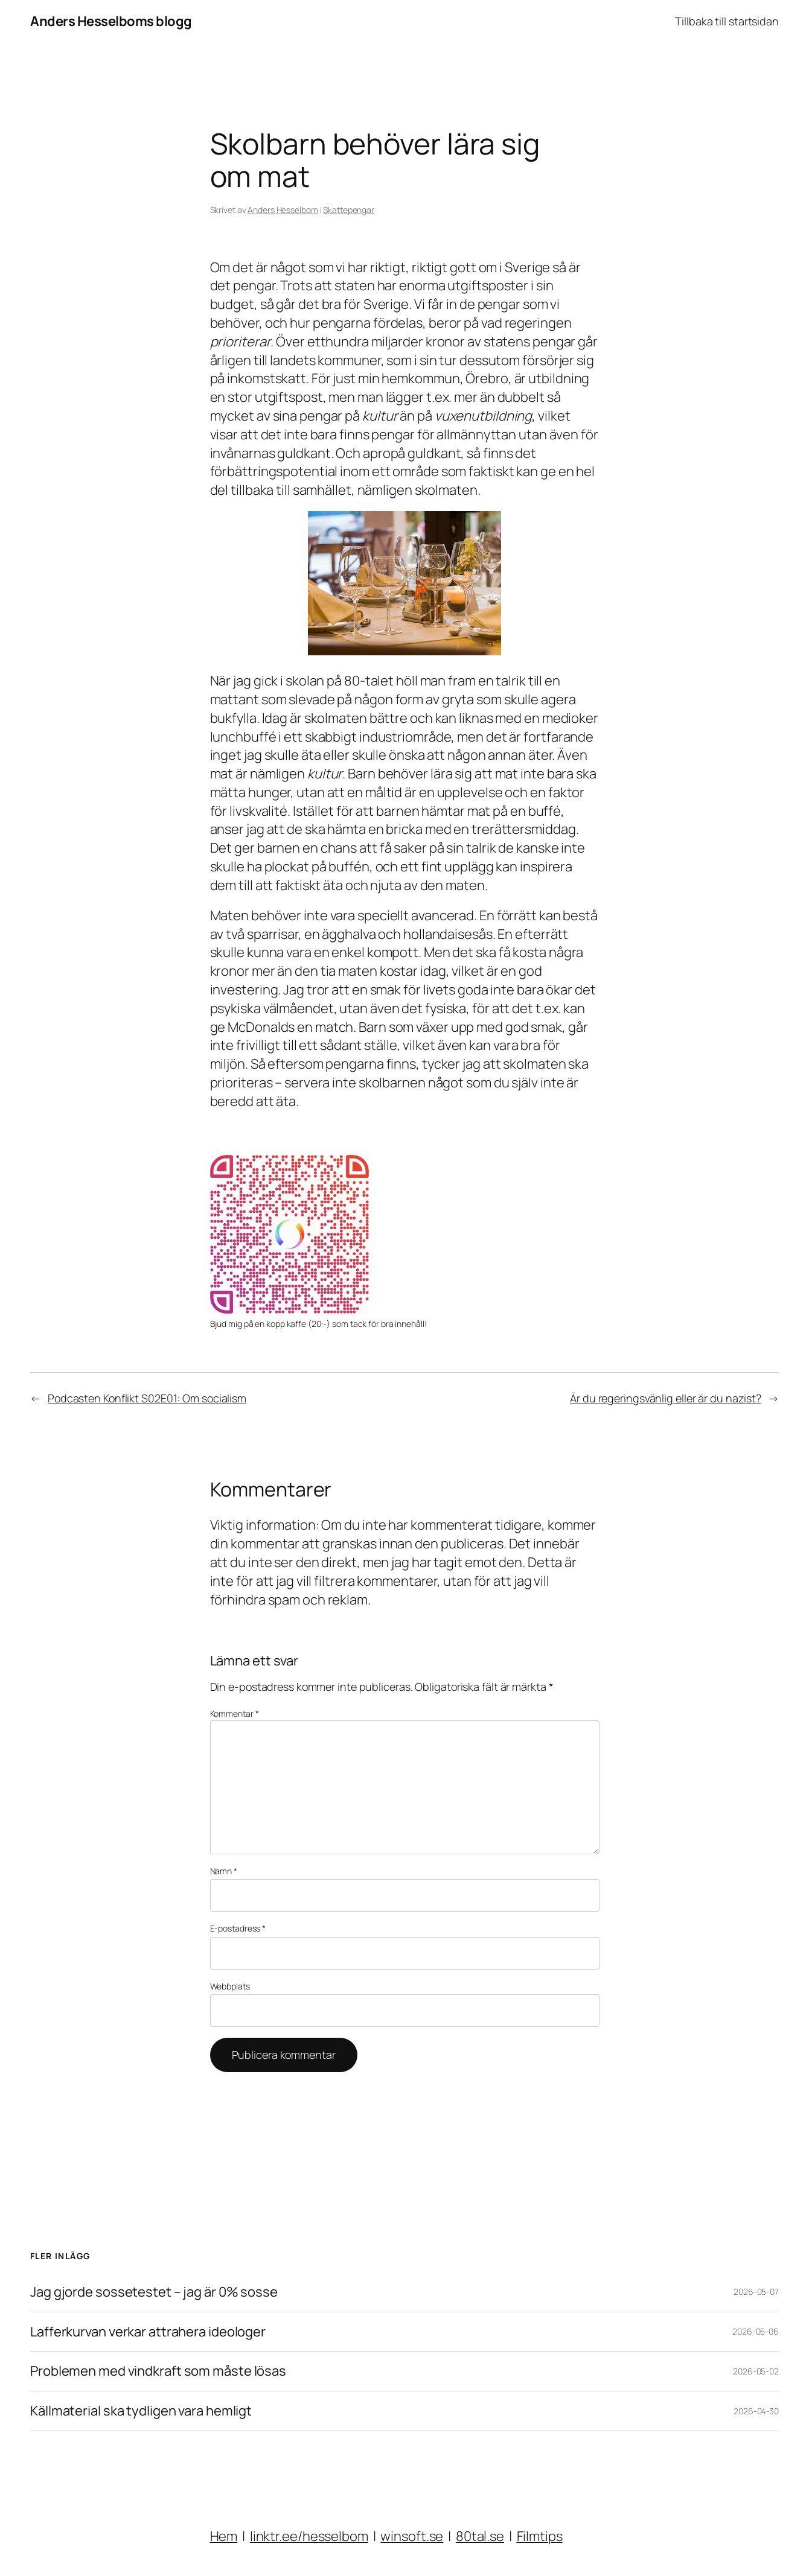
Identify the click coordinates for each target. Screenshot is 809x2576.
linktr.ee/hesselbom (309, 2536)
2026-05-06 (755, 2331)
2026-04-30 (756, 2411)
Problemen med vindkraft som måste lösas (158, 2371)
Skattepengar (348, 209)
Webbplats (230, 1986)
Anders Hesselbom (283, 209)
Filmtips (540, 2536)
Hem (224, 2536)
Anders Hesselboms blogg (111, 21)
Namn (223, 1871)
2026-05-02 (756, 2371)
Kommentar (234, 1713)
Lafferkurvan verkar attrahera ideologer (148, 2331)
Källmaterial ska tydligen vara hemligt (141, 2411)
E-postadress (238, 1928)
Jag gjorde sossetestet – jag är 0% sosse (154, 2292)
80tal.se (480, 2536)
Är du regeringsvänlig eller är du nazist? (665, 1398)
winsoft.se (411, 2536)
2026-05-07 (756, 2291)
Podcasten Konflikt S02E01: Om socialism (147, 1398)
